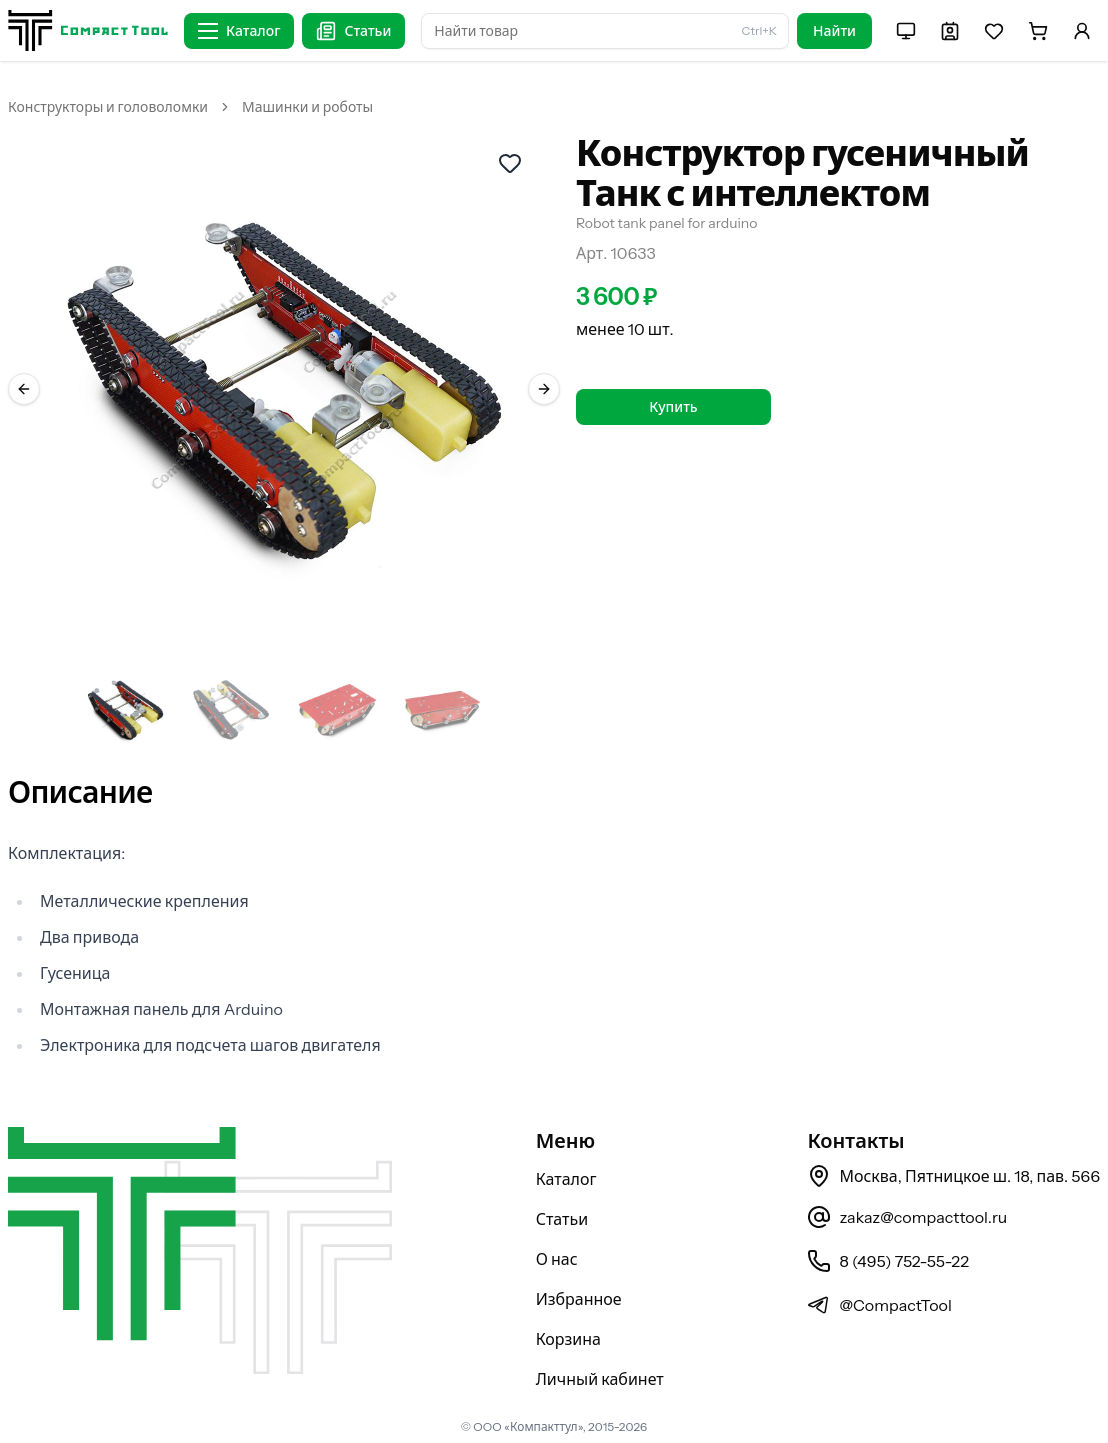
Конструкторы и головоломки (108, 107)
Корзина (568, 1339)
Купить (673, 407)
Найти (834, 31)
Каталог (566, 1179)
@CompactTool (879, 1305)
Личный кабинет (600, 1379)
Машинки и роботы (307, 107)
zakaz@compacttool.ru (907, 1217)
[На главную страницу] (88, 30)
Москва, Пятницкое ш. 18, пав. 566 (953, 1176)
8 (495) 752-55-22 (887, 1261)
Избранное (579, 1299)
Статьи (562, 1219)
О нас (557, 1259)
